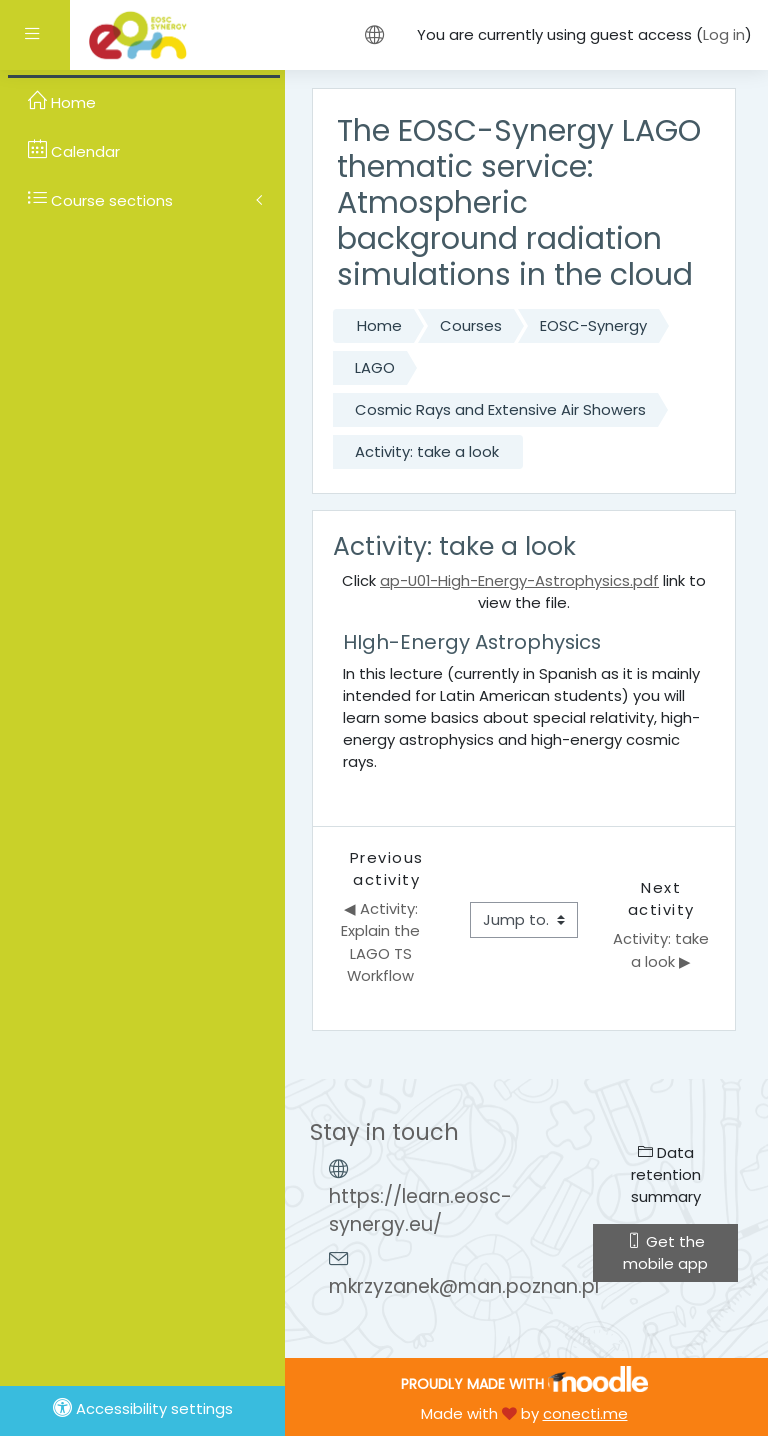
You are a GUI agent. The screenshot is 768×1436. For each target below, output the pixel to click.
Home (379, 325)
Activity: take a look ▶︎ (663, 949)
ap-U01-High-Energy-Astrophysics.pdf (519, 580)
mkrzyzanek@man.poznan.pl (464, 1286)
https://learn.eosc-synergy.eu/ (420, 1211)
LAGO (375, 367)
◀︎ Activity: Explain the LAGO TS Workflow (382, 942)
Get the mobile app (665, 1252)
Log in (724, 34)
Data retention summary (666, 1174)
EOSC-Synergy (593, 325)
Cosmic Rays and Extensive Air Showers (500, 409)
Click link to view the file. (524, 591)
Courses (471, 325)
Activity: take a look (427, 451)
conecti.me (585, 1413)
